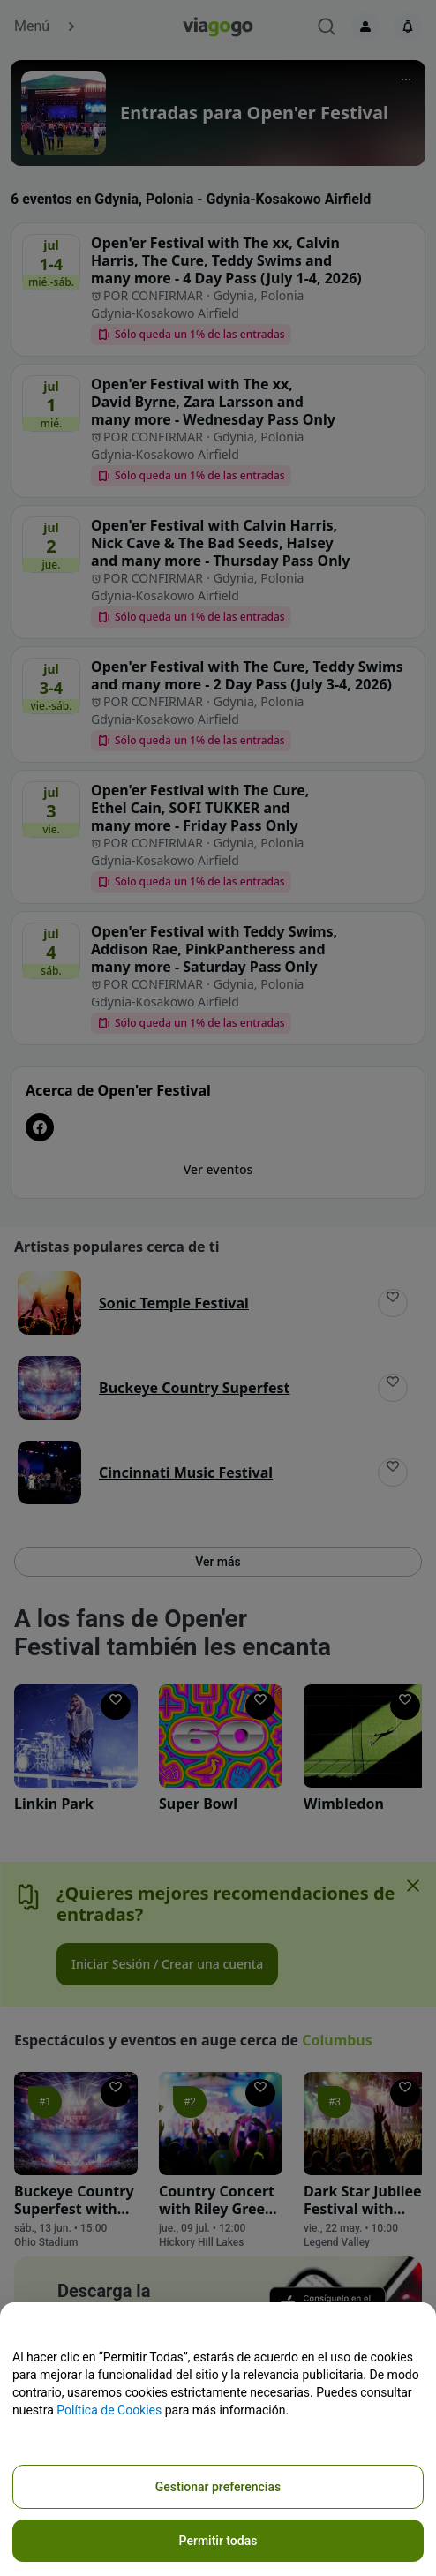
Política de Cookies (109, 2410)
